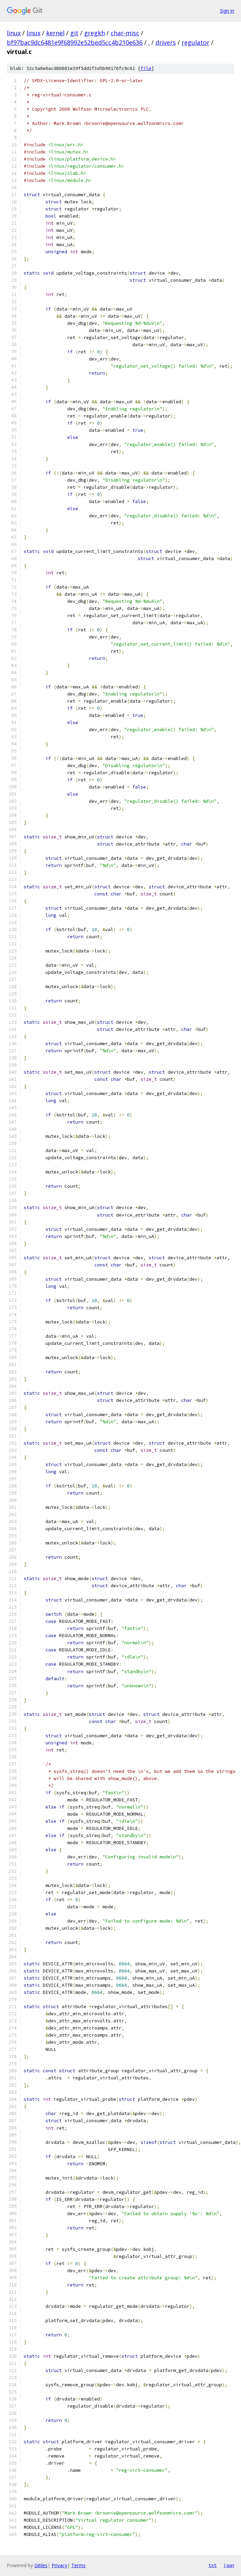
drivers (165, 42)
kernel (55, 33)
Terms (78, 2565)
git (74, 33)
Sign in (227, 10)
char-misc (125, 33)
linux (14, 33)
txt (212, 2565)
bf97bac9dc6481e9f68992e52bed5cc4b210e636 (75, 42)
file (146, 68)
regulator (195, 42)
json (228, 2565)
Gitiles (41, 2565)
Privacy (59, 2565)
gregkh (94, 33)
